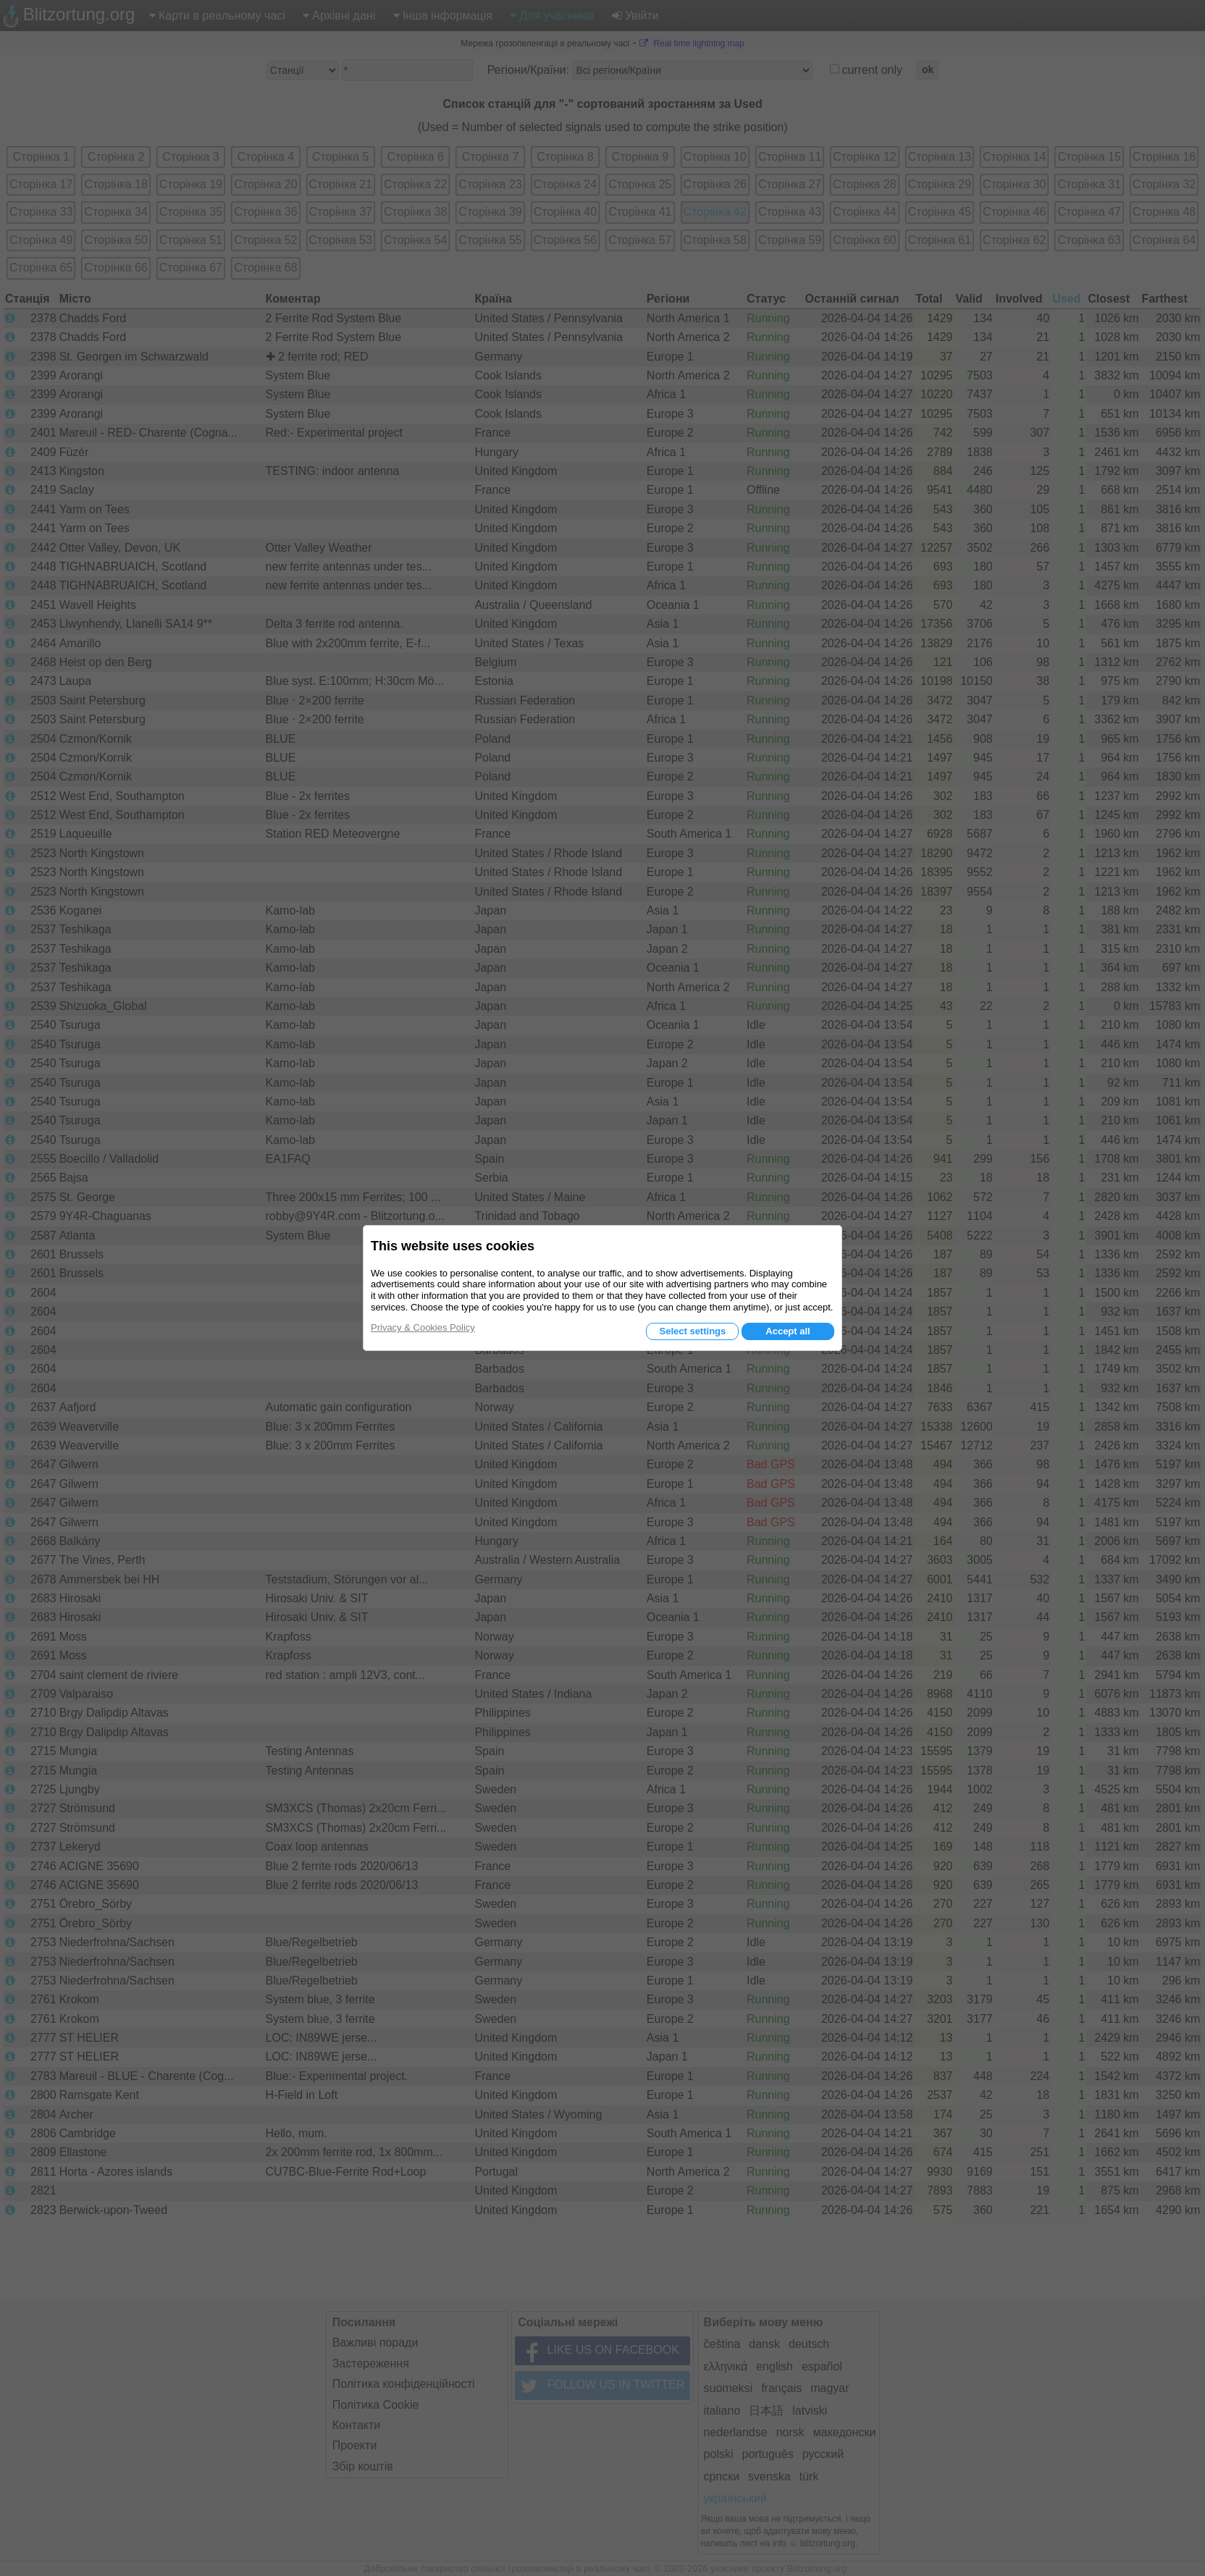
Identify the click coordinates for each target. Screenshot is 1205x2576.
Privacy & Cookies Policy (423, 1327)
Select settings (692, 1331)
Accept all (787, 1331)
